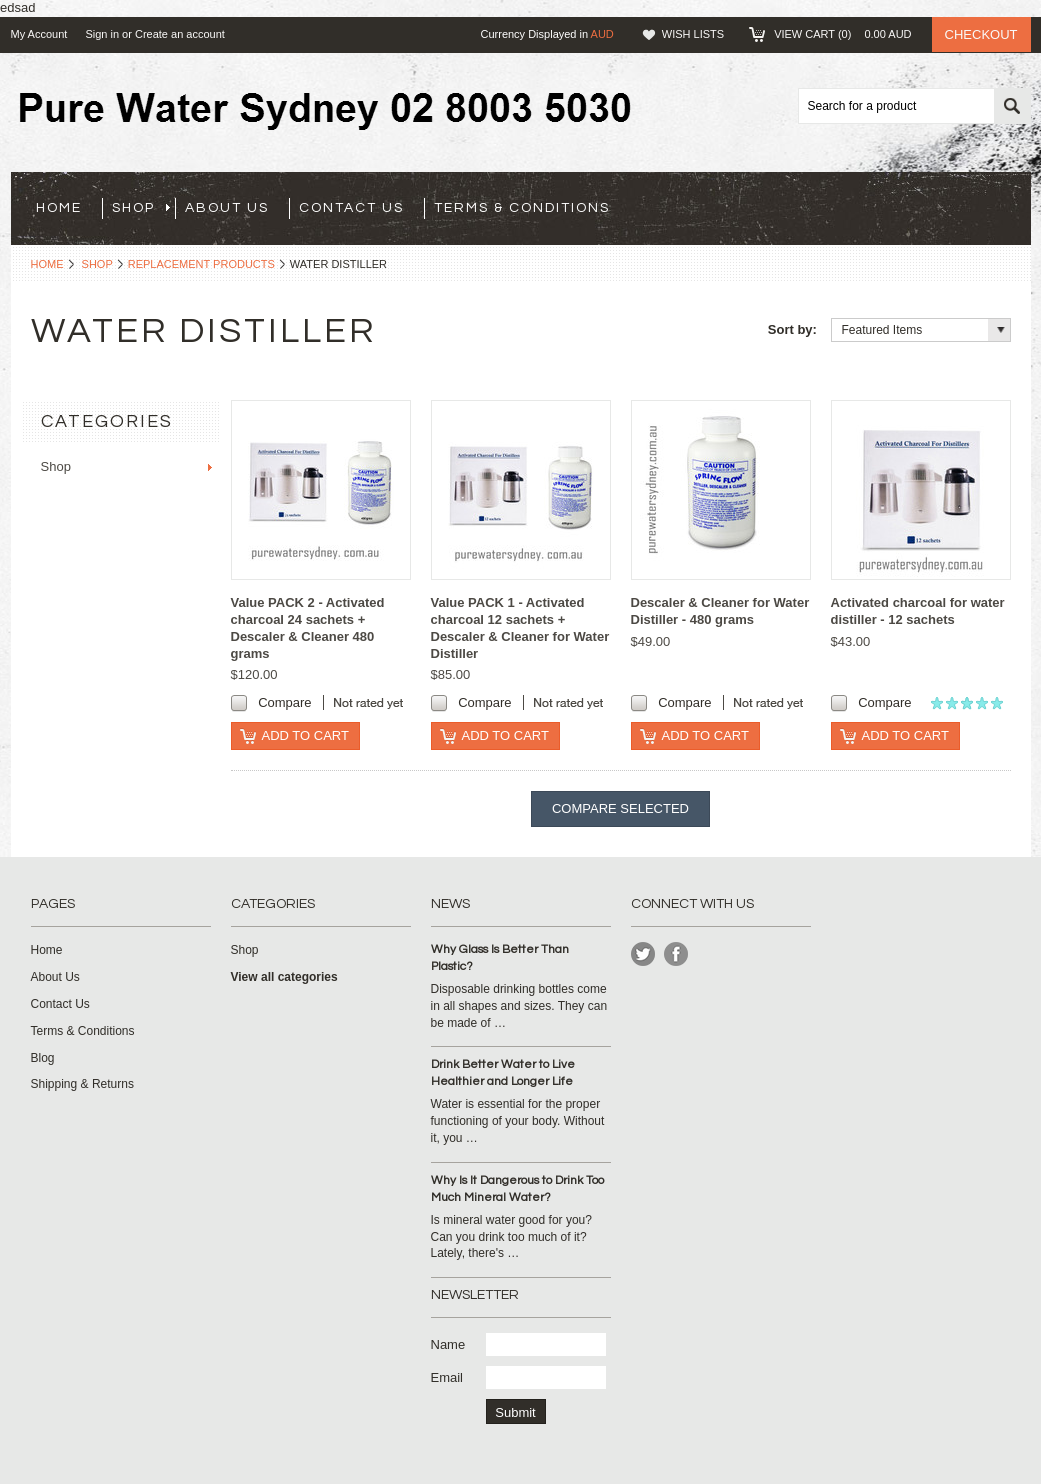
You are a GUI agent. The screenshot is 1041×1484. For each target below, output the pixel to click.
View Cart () (842, 34)
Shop (141, 208)
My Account (39, 34)
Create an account (180, 34)
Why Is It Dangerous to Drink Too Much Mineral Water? (517, 1189)
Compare (284, 702)
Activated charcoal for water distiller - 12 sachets (918, 611)
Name (448, 1344)
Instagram (676, 954)
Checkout (981, 34)
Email (447, 1377)
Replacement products (201, 264)
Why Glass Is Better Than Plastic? (500, 958)
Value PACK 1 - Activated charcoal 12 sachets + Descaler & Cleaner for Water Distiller (520, 628)
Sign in (102, 34)
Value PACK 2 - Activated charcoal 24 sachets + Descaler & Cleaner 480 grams (308, 628)
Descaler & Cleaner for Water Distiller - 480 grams (720, 611)
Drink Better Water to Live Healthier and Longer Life (503, 1073)
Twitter (643, 954)
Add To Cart (305, 735)
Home (47, 264)
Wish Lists (693, 34)
